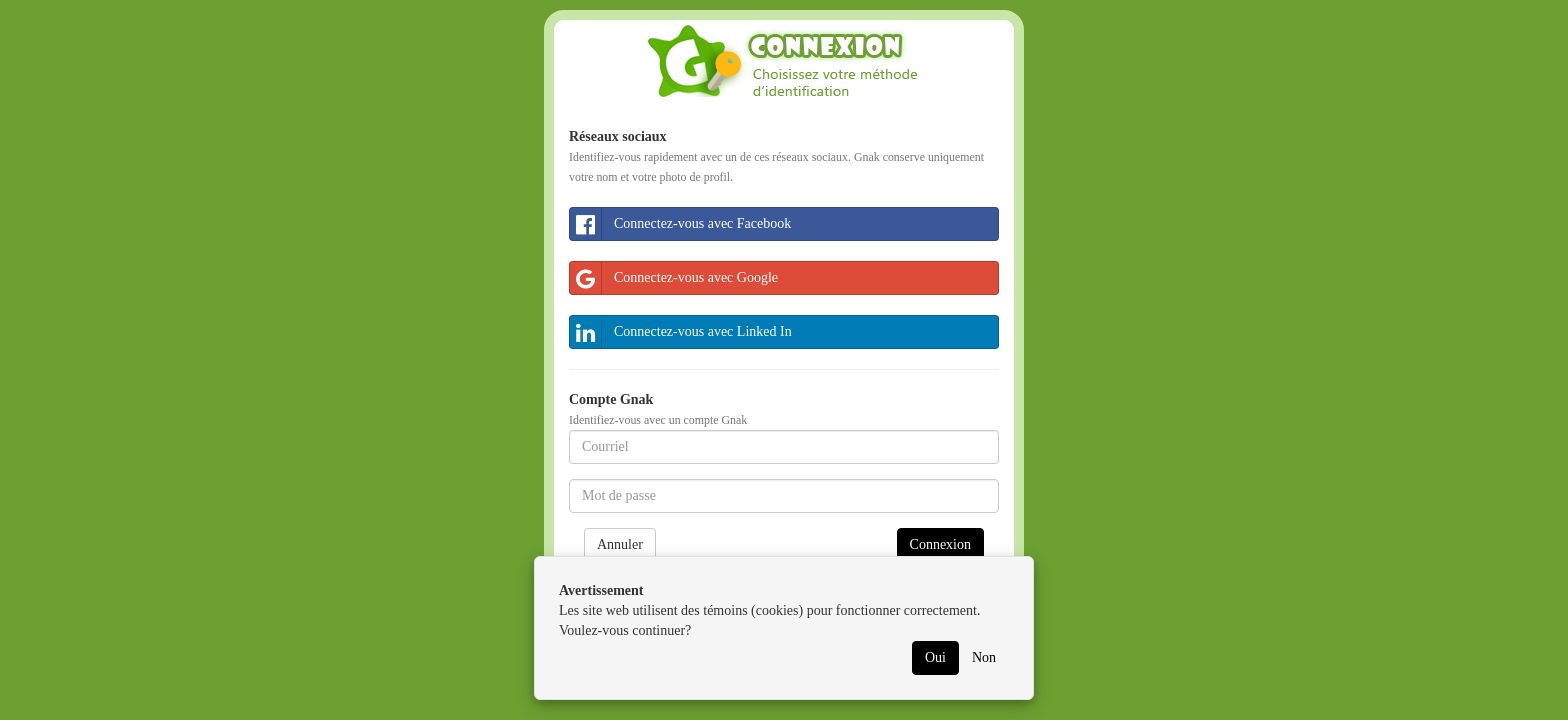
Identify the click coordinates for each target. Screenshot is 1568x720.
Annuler (620, 544)
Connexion (940, 544)
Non (984, 657)
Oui (935, 657)
